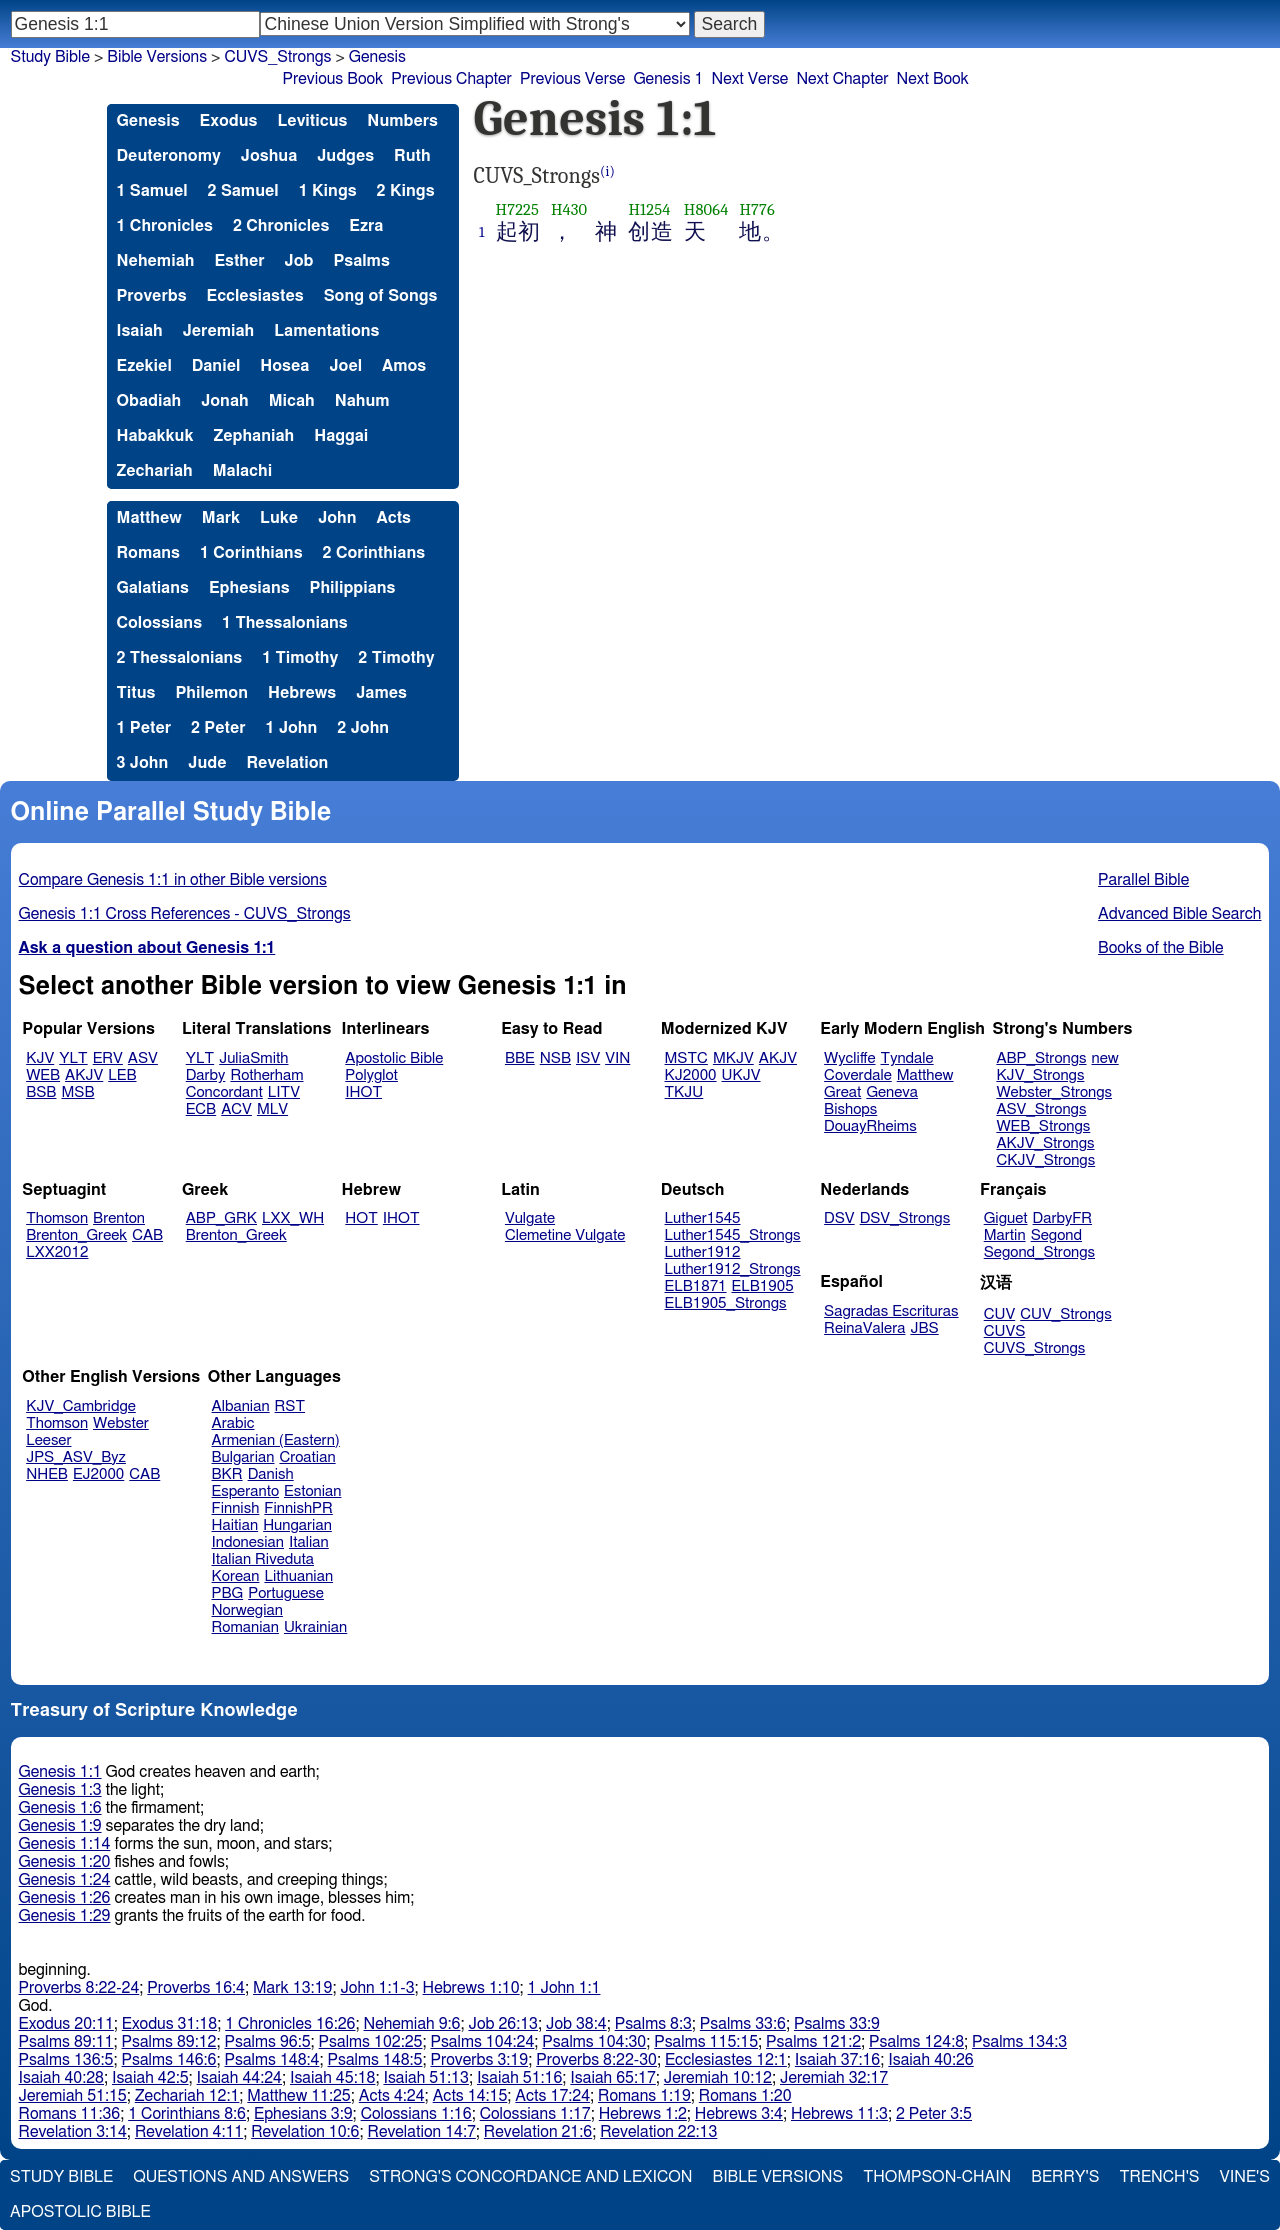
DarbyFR (1063, 1218)
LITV (284, 1092)
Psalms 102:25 (371, 2042)
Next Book (933, 79)
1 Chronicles (165, 226)
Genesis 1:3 (60, 1790)
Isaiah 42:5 (150, 2078)
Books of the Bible (1161, 948)
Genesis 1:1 (60, 1772)
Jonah (225, 401)
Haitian (235, 1525)
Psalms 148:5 (375, 2060)
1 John (292, 728)
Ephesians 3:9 (303, 2114)
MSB (77, 1092)
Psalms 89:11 (66, 2042)
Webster (121, 1423)
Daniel (216, 366)
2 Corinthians (374, 553)
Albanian (241, 1406)
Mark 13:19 (292, 1988)
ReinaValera (864, 1328)
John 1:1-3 (377, 1988)
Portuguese (286, 1593)
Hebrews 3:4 (739, 2114)
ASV (143, 1058)
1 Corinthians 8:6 (187, 2114)
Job (299, 261)
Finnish (236, 1508)
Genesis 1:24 (65, 1880)
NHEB (47, 1474)
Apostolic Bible (80, 2212)
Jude (207, 763)
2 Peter (218, 728)
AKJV (84, 1075)
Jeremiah (219, 331)
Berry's (1065, 2177)
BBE (520, 1058)
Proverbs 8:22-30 (596, 2060)
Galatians (153, 588)
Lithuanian (298, 1576)
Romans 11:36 (70, 2114)
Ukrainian (315, 1627)
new (1105, 1058)
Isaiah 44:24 (239, 2078)
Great (842, 1092)
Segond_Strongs (1039, 1252)
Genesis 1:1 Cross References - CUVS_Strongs (185, 914)
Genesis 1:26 (65, 1898)
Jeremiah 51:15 (73, 2096)
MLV (272, 1109)
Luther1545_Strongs (733, 1235)
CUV (1000, 1314)
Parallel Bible (1143, 880)
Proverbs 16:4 (196, 1988)
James (381, 693)
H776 (756, 209)
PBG (228, 1593)
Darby (206, 1075)
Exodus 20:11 (66, 2024)
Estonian (312, 1491)
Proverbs (152, 296)
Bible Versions (157, 57)
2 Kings (406, 191)
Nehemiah (156, 261)
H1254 (649, 209)
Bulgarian (243, 1457)
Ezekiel (144, 366)
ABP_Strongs (1041, 1058)
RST (290, 1406)
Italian (309, 1542)
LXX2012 (57, 1252)
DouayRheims (870, 1126)
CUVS (1005, 1331)
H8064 (706, 209)
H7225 (517, 209)
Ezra (366, 226)
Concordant (224, 1092)
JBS (924, 1328)
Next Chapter (842, 79)
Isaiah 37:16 (837, 2060)
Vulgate (530, 1218)
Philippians (353, 588)
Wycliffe (849, 1058)
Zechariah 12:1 (187, 2096)
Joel (345, 366)
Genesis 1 (668, 79)
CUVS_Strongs (1035, 1348)
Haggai (341, 436)
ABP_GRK (221, 1218)
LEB (122, 1075)
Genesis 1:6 (60, 1808)
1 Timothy (300, 658)
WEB (43, 1075)
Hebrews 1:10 (471, 1988)
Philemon (211, 693)
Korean (236, 1576)
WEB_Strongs (1043, 1126)
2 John (363, 728)
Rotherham (266, 1075)
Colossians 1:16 (416, 2114)
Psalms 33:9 (837, 2024)
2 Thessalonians (180, 658)
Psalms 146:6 (169, 2060)
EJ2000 (98, 1474)
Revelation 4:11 (189, 2132)
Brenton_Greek (76, 1235)
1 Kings (328, 191)
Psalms (362, 261)
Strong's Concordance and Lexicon (530, 2177)
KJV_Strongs (1040, 1075)
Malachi (242, 471)
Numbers (402, 121)
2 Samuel (243, 191)
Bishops (850, 1109)
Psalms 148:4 (272, 2060)
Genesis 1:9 (60, 1826)
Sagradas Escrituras (891, 1311)
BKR (227, 1474)
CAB (147, 1235)
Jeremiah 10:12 (718, 2078)
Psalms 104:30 (594, 2042)
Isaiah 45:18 (332, 2078)
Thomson (57, 1218)
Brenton (119, 1218)
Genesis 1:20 (65, 1862)
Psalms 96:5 (268, 2042)
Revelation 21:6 (538, 2132)
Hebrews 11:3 (839, 2114)
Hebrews (302, 693)
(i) (607, 171)
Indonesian (248, 1542)
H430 (569, 209)
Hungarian (297, 1525)
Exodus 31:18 (169, 2024)
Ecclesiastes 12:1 (726, 2060)
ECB (201, 1109)
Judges (345, 156)
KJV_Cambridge (81, 1406)
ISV (588, 1058)
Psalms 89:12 (169, 2042)
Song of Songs (381, 296)
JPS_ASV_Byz (76, 1457)
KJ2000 (691, 1075)
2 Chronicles (281, 226)
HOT (361, 1218)
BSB (41, 1092)
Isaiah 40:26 (930, 2060)
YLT (73, 1058)
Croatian (307, 1457)
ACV (236, 1109)
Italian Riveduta (263, 1559)
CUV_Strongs (1065, 1314)
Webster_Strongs (1054, 1092)
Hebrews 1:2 (643, 2114)
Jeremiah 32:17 (834, 2078)
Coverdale (858, 1075)
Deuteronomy (169, 156)
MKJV (733, 1058)
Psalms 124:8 (916, 2042)
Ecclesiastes (255, 296)
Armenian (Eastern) (276, 1440)
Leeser (48, 1440)
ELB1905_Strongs (726, 1303)
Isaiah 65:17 (612, 2078)
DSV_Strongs (905, 1218)
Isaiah (140, 331)
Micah (292, 401)
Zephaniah (253, 436)
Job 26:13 (503, 2024)
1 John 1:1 (564, 1988)
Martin (1005, 1235)
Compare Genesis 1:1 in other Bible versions (173, 880)
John (337, 518)
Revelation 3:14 (73, 2132)
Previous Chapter (451, 79)
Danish (271, 1474)
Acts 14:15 (470, 2096)
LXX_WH (293, 1218)
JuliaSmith (253, 1058)
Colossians (160, 623)
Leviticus (312, 121)
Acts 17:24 (552, 2096)
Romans (148, 553)
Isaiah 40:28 (61, 2078)
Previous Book (332, 79)
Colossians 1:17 (535, 2114)
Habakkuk (155, 436)
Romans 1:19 (644, 2096)
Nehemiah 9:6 (412, 2024)
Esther (239, 261)
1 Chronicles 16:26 (290, 2024)
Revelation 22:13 (658, 2132)
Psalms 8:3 (653, 2024)
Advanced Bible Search (1179, 914)
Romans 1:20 (745, 2096)
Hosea (284, 366)
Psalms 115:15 (706, 2042)
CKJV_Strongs (1045, 1160)
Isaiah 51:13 (425, 2078)
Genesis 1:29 (65, 1916)
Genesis (148, 121)
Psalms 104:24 (482, 2042)
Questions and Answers (241, 2177)
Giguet (1006, 1218)
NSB (555, 1058)
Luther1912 (703, 1252)
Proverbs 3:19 (479, 2060)
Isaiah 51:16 (519, 2078)
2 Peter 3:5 (934, 2114)
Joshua (269, 156)
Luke (279, 518)
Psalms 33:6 (743, 2024)
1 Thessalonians (285, 623)
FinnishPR (298, 1508)
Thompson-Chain (937, 2177)
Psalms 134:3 (1019, 2042)
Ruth (412, 156)
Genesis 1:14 (65, 1844)
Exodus (229, 121)
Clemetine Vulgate (565, 1235)
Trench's (1159, 2177)
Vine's (1245, 2177)
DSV (839, 1218)
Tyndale (907, 1058)
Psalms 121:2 (813, 2042)
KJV (40, 1058)
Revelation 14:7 (422, 2132)
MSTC (686, 1058)
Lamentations (326, 331)
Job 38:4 (576, 2024)
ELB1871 (696, 1286)
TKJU (684, 1092)
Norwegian (247, 1610)
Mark (221, 518)
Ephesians (249, 588)
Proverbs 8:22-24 (79, 1988)
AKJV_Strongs (1045, 1143)
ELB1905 (763, 1286)
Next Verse (750, 79)
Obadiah (149, 401)
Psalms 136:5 (66, 2060)
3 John (143, 763)
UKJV (741, 1075)
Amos (404, 366)
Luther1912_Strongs (733, 1269)
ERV (108, 1058)
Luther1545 (703, 1218)
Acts (394, 518)
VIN (617, 1058)
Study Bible (50, 57)
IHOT (363, 1092)
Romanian (245, 1627)
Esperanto (246, 1491)
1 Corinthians (251, 553)
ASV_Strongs (1041, 1109)
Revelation (288, 763)
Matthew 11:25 (298, 2096)
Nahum (362, 401)
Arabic (233, 1423)
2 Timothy (396, 658)
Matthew (149, 518)
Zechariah (155, 471)
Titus (136, 693)
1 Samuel (152, 191)
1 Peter (144, 728)
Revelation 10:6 (305, 2132)
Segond (1056, 1235)
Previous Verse (572, 79)
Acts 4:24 (392, 2096)
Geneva (892, 1092)
